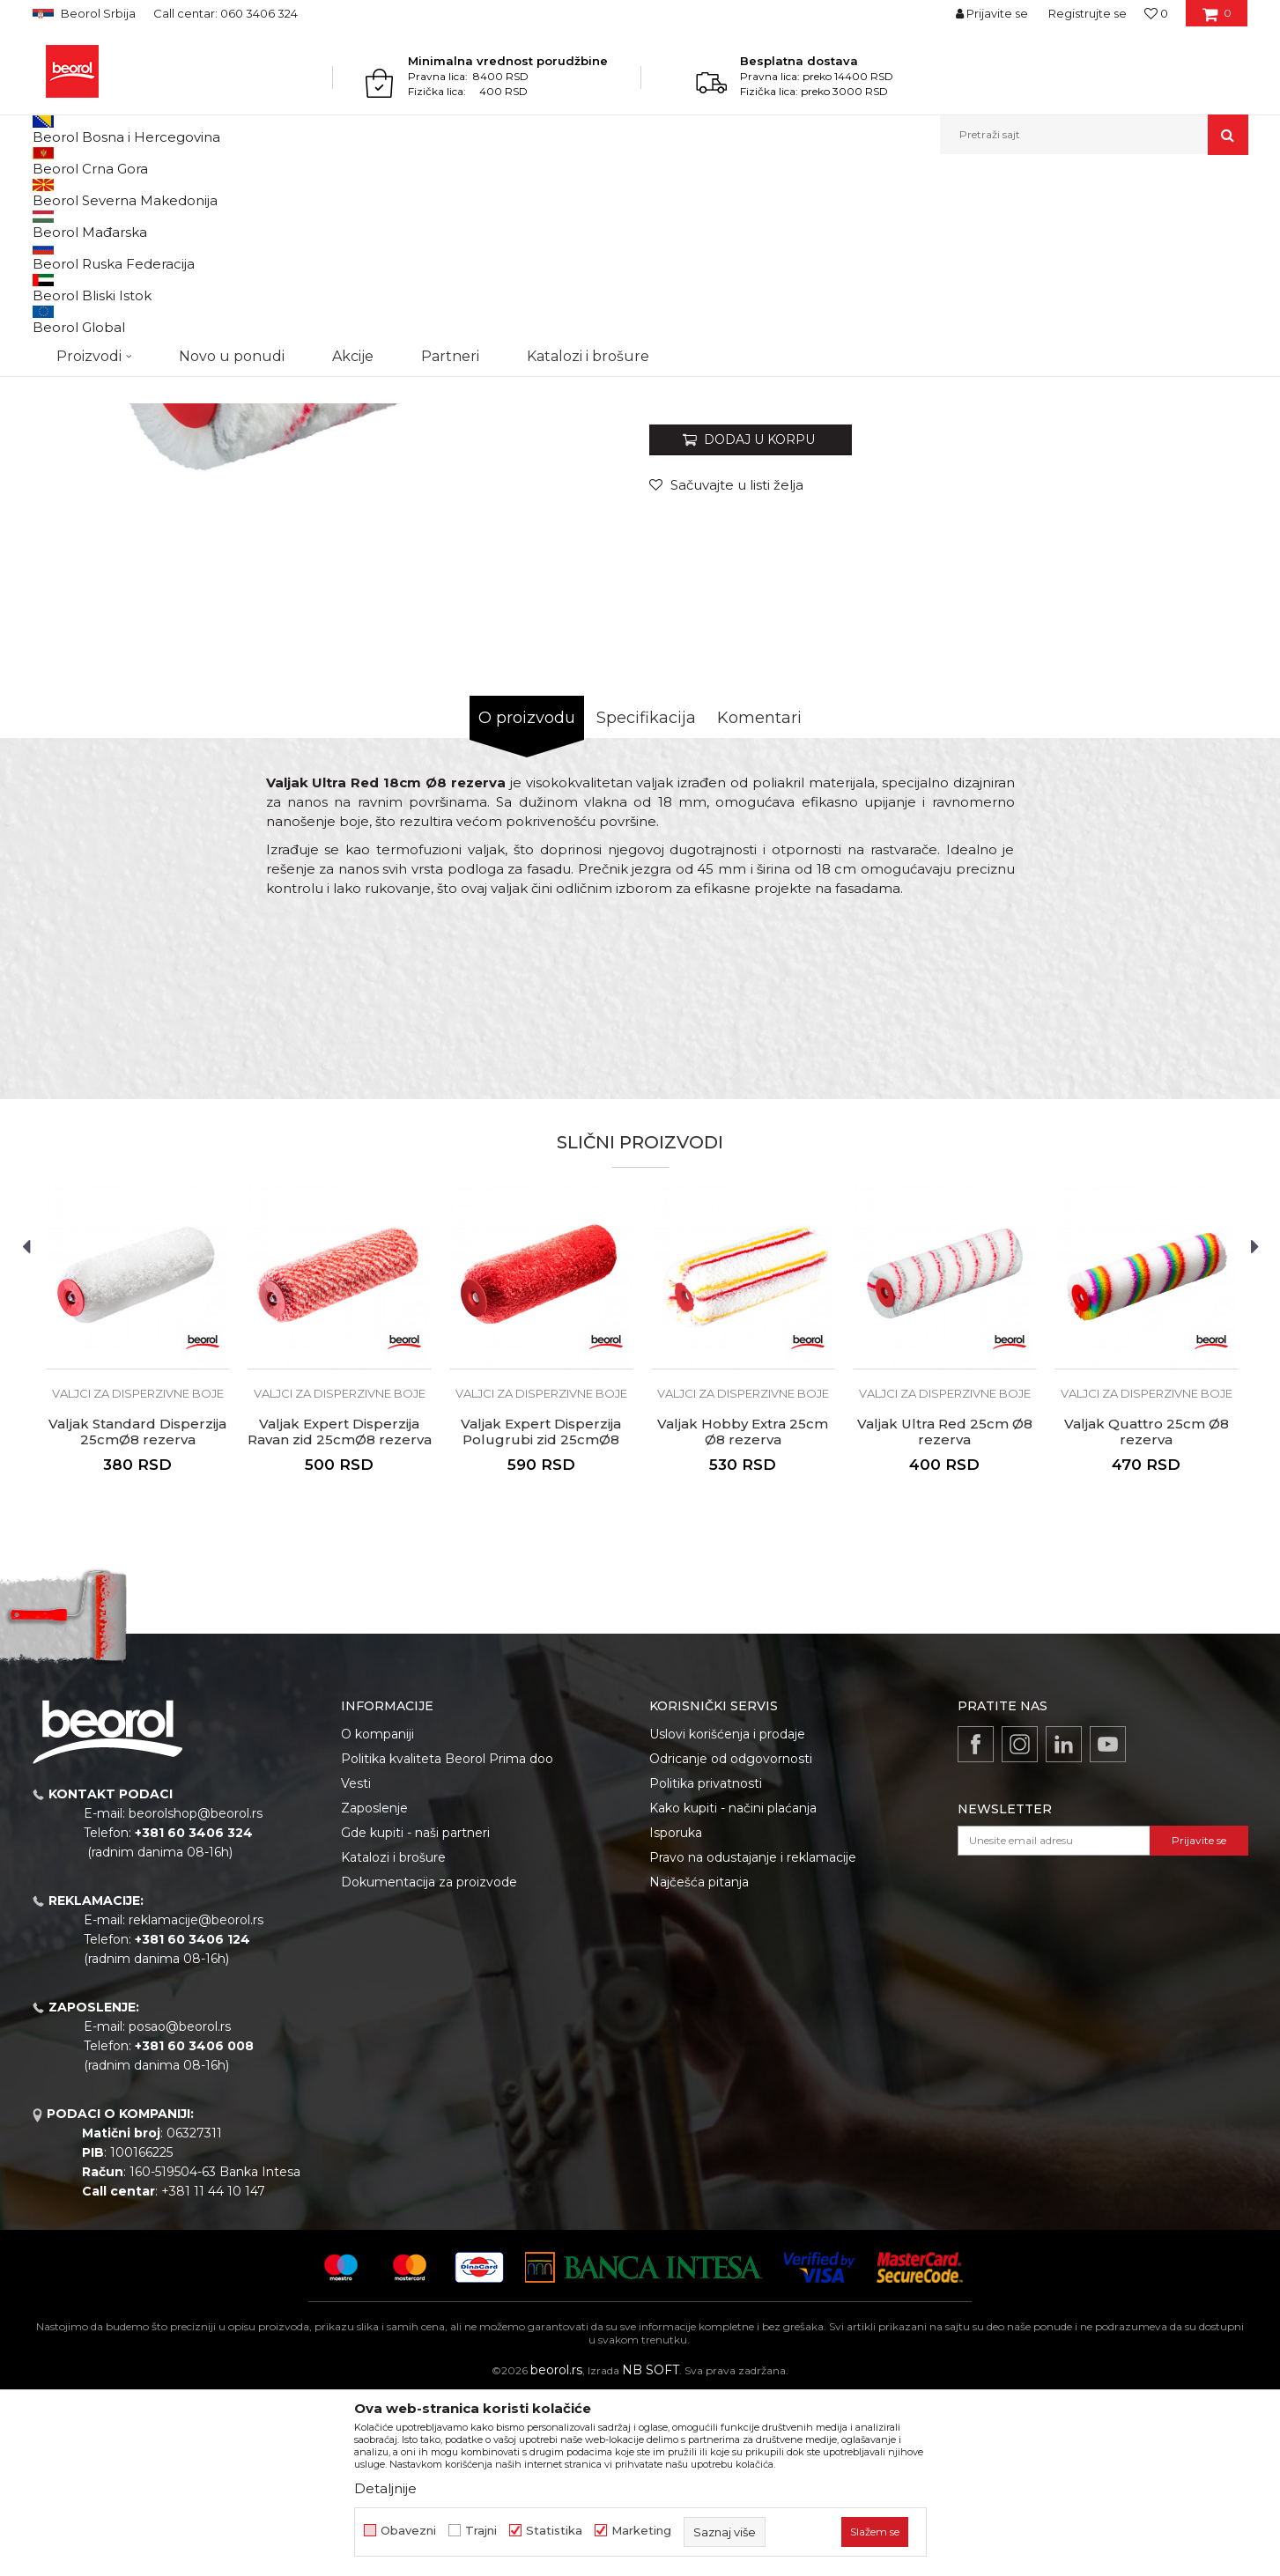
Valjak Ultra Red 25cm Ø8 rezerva (944, 1613)
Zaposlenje (374, 1989)
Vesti (356, 1965)
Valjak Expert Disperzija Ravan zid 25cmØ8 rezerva (340, 1613)
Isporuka (675, 2014)
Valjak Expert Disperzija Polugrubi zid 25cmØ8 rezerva (541, 1621)
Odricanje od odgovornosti (730, 1940)
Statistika (554, 2530)
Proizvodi (102, 192)
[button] (1094, 134)
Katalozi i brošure (393, 2039)
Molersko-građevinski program (217, 192)
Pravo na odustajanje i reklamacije (752, 2039)
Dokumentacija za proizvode (429, 2063)
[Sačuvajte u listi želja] (726, 666)
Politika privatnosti (705, 1965)
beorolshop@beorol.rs (196, 1995)
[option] (138, 1545)
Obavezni (408, 2530)
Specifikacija (646, 899)
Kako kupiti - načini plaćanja (733, 1989)
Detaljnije (385, 2488)
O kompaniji (377, 1915)
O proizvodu (526, 899)
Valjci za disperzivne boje (408, 192)
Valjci (321, 192)
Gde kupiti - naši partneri (415, 2014)
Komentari (759, 899)
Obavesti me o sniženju (1180, 557)
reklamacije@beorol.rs (196, 2101)
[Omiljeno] (1156, 13)
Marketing (641, 2530)
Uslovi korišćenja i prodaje (727, 1915)
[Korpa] (1217, 19)
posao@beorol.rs (180, 2208)
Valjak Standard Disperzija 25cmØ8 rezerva (137, 1613)
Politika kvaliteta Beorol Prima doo (447, 1940)
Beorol (49, 192)
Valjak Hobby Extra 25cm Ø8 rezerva (742, 1613)
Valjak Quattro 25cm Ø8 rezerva (1146, 1613)
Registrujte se (1087, 13)
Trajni (481, 2530)
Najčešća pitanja (699, 2063)
